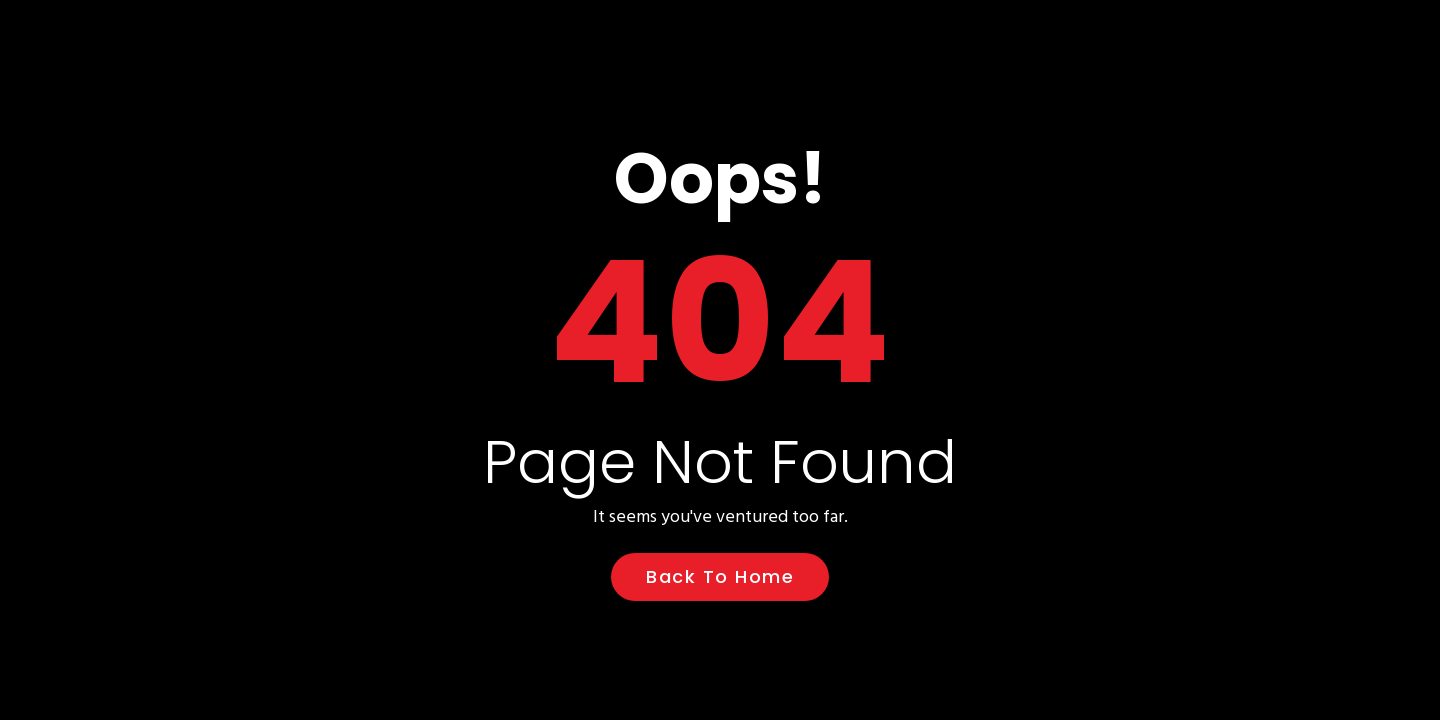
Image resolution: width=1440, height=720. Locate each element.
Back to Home (720, 576)
